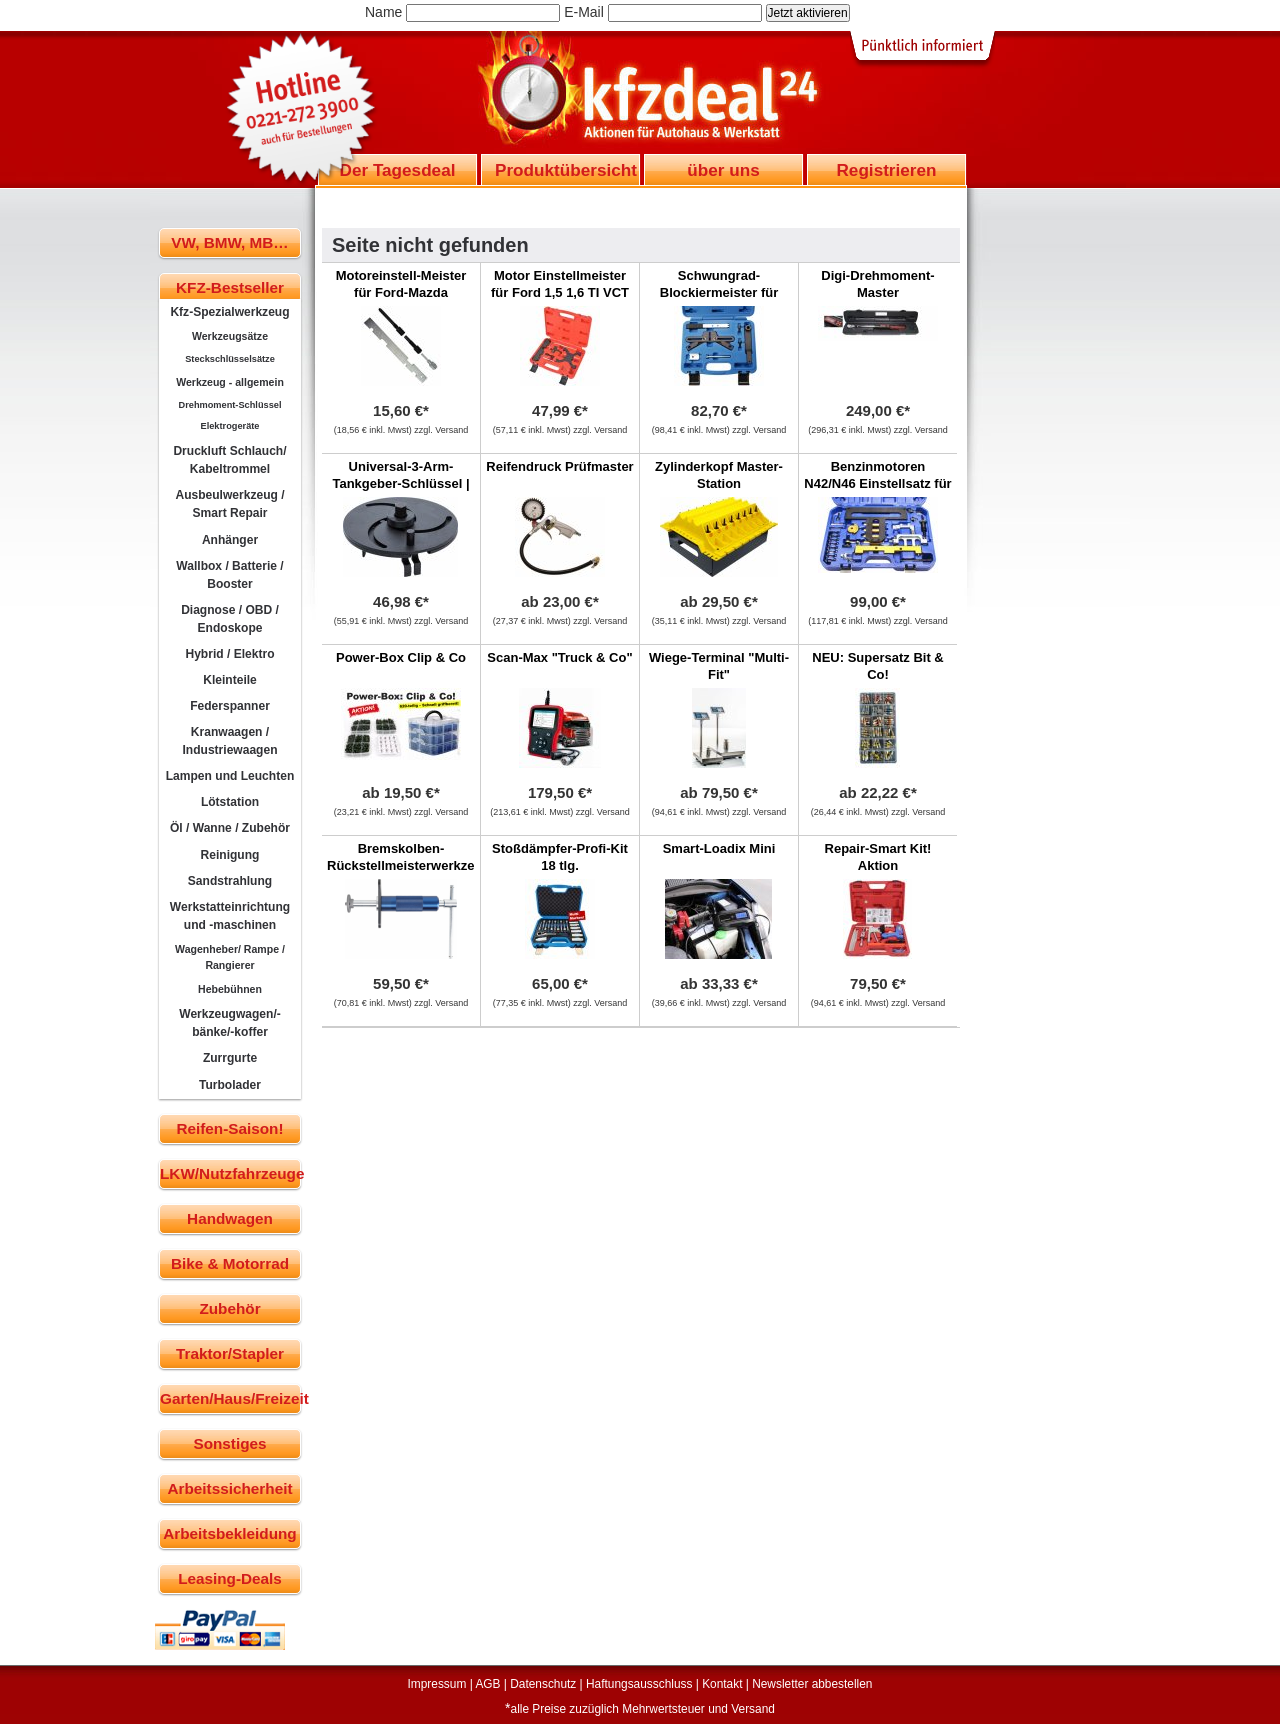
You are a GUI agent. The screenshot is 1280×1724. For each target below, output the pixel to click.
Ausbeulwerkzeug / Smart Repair (229, 504)
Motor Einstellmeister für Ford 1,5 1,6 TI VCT (560, 284)
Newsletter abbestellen (812, 1684)
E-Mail (584, 12)
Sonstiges (229, 1443)
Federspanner (230, 706)
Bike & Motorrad (230, 1263)
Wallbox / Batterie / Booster (229, 575)
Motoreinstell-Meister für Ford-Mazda (401, 284)
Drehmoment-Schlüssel (230, 405)
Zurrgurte (230, 1058)
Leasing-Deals (230, 1578)
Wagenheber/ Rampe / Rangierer (230, 957)
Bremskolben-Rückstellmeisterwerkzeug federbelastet (408, 865)
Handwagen (230, 1218)
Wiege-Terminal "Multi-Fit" (719, 666)
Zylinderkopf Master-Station (719, 475)
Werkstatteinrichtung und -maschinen (230, 916)
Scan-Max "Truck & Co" (559, 657)
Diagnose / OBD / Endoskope (230, 619)
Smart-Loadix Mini (719, 848)
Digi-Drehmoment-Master (877, 284)
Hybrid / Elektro (229, 654)
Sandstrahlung (230, 881)
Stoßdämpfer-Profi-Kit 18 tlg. (560, 857)
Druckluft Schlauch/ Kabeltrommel (229, 460)
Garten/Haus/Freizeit (230, 1398)
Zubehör (229, 1308)
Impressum (437, 1684)
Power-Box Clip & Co (401, 657)
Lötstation (230, 802)
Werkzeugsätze (230, 336)
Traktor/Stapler (230, 1353)
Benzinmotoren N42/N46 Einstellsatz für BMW (877, 483)
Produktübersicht (566, 170)
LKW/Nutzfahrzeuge (230, 1173)
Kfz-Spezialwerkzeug (229, 312)
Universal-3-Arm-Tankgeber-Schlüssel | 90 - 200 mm (400, 483)
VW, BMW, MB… (229, 242)
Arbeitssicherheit (230, 1488)
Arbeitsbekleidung (229, 1533)
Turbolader (230, 1085)
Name (383, 12)
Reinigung (230, 855)
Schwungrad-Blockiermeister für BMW (719, 292)
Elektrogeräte (230, 426)
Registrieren (886, 170)
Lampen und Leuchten (230, 776)
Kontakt (722, 1684)
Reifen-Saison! (229, 1128)
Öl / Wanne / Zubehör (230, 828)
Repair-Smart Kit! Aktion (878, 857)
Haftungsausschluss (639, 1684)
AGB (487, 1684)
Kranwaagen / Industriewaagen (229, 741)
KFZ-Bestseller (230, 287)
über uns (723, 170)
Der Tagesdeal (398, 170)
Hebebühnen (230, 989)
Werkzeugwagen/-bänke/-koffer (230, 1023)
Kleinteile (230, 680)
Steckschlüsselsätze (230, 359)
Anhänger (230, 540)
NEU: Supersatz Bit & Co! (877, 666)
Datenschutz (543, 1684)
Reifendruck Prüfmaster (559, 466)
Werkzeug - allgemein (230, 382)
